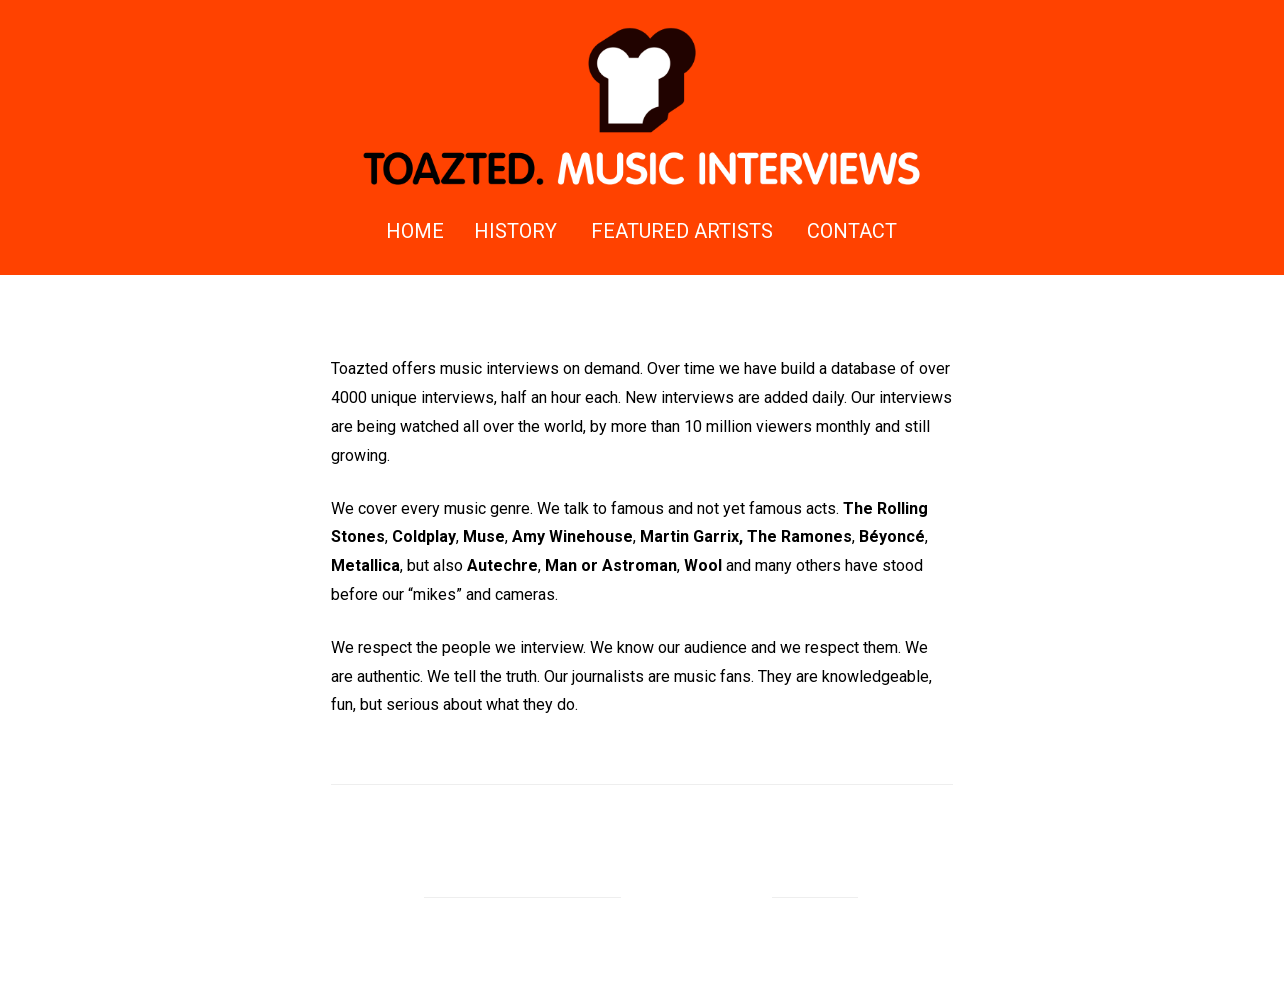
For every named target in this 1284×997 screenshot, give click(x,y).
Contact (852, 231)
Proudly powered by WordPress (522, 886)
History (515, 231)
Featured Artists (682, 231)
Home (415, 231)
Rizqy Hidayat (815, 886)
